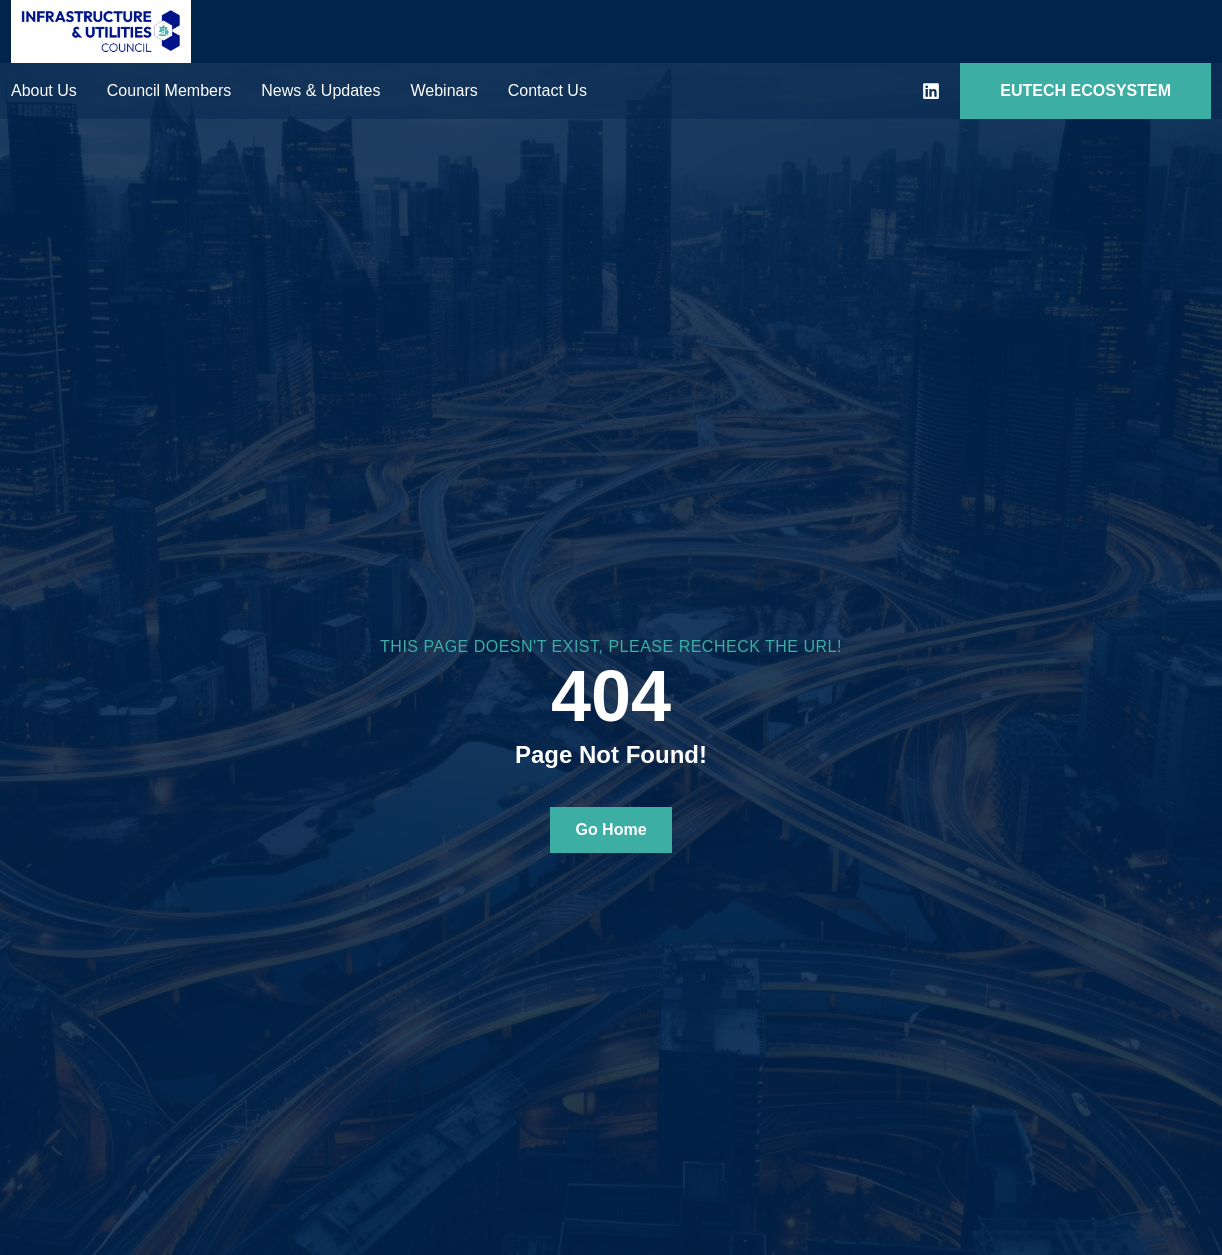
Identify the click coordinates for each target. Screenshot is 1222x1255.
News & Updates (320, 90)
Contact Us (547, 90)
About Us (44, 90)
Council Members (169, 90)
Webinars (443, 90)
